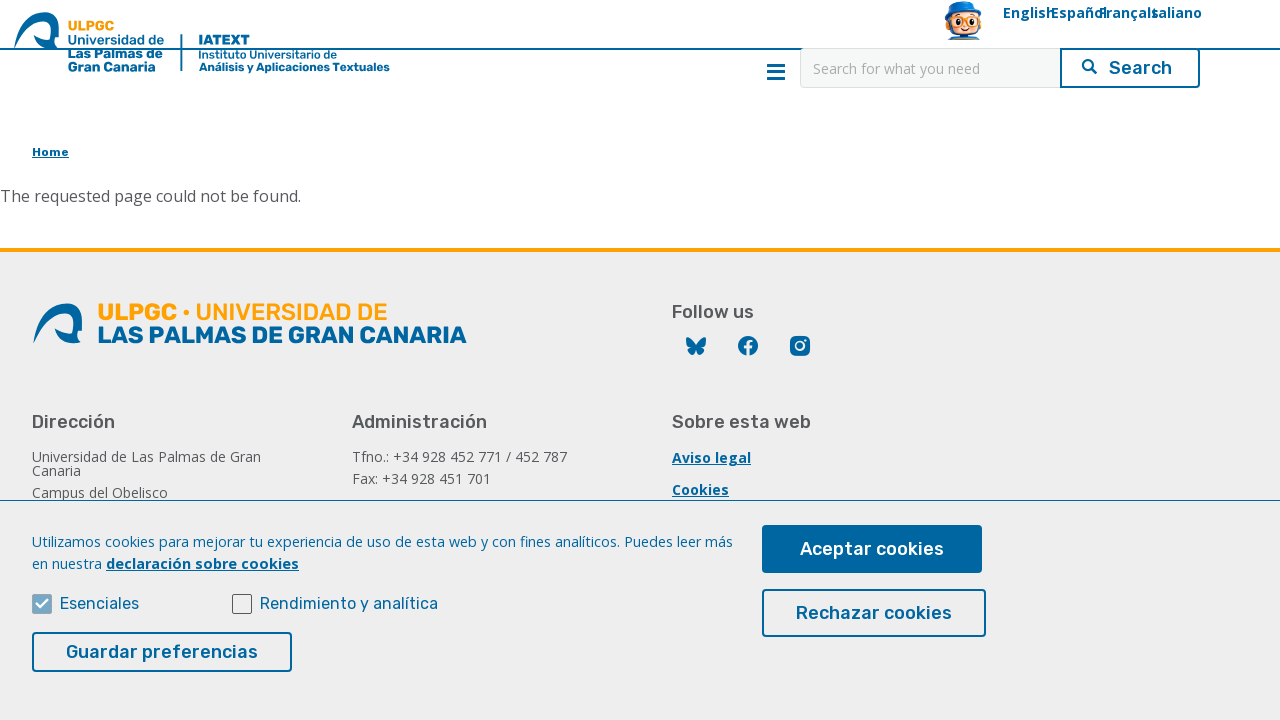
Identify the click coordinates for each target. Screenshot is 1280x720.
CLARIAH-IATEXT (466, 145)
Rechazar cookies (874, 632)
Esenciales (99, 621)
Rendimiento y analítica (349, 621)
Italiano (1099, 36)
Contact (1161, 145)
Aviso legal (711, 457)
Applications (814, 145)
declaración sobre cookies (202, 581)
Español (912, 36)
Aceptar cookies (872, 568)
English (822, 36)
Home (119, 145)
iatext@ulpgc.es (411, 505)
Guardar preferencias (162, 670)
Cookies (700, 489)
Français (1006, 36)
